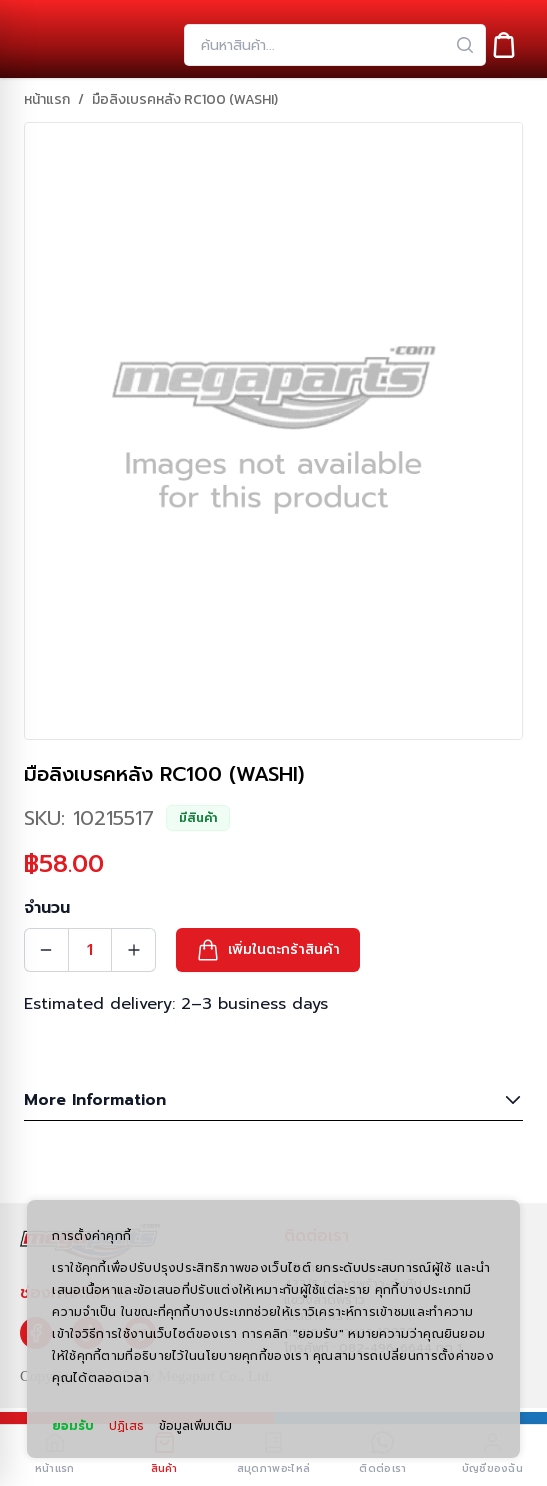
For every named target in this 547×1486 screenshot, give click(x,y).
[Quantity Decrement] (46, 950)
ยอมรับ (73, 1426)
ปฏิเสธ (126, 1426)
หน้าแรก (47, 100)
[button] (268, 950)
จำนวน (47, 908)
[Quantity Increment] (134, 950)
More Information (273, 1100)
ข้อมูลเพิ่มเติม (195, 1426)
